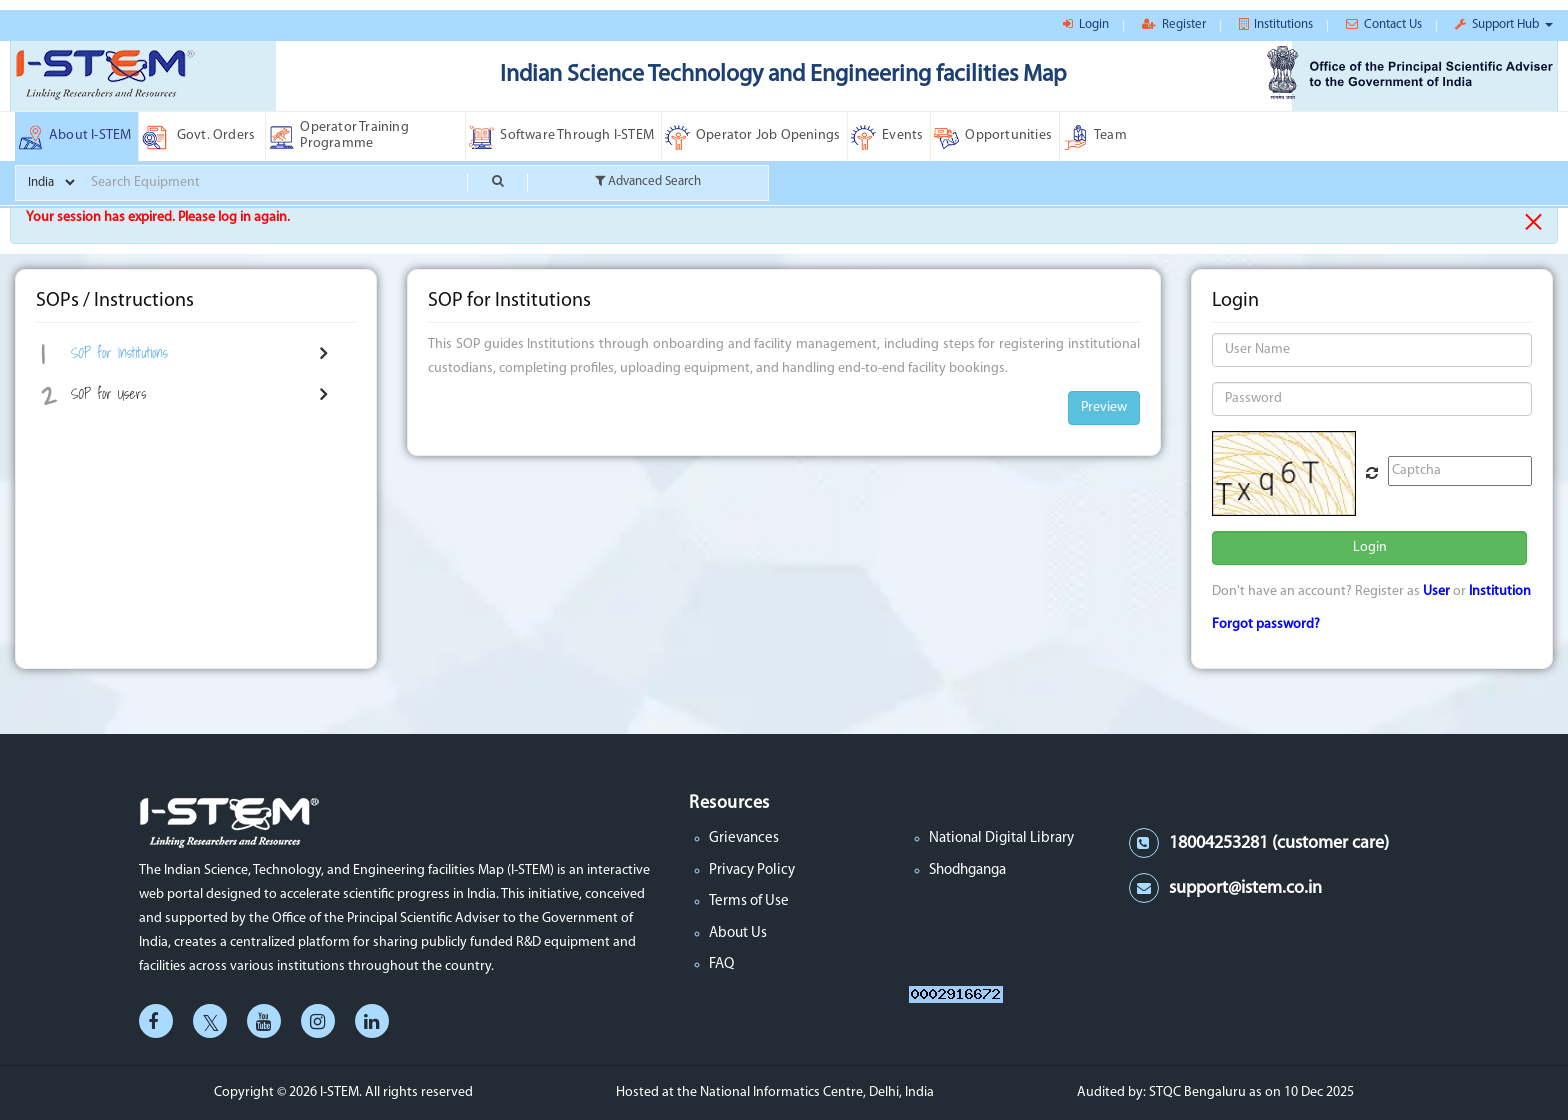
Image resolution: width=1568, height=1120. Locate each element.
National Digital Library (1001, 838)
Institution (1500, 591)
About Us (738, 933)
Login (1370, 547)
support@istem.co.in (1245, 888)
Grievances (744, 838)
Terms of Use (749, 901)
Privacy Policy (752, 870)
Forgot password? (1266, 624)
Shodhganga (967, 870)
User (1436, 591)
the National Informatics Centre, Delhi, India (805, 1092)
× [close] (1533, 222)
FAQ (721, 964)
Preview (1104, 407)
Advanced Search (648, 181)
